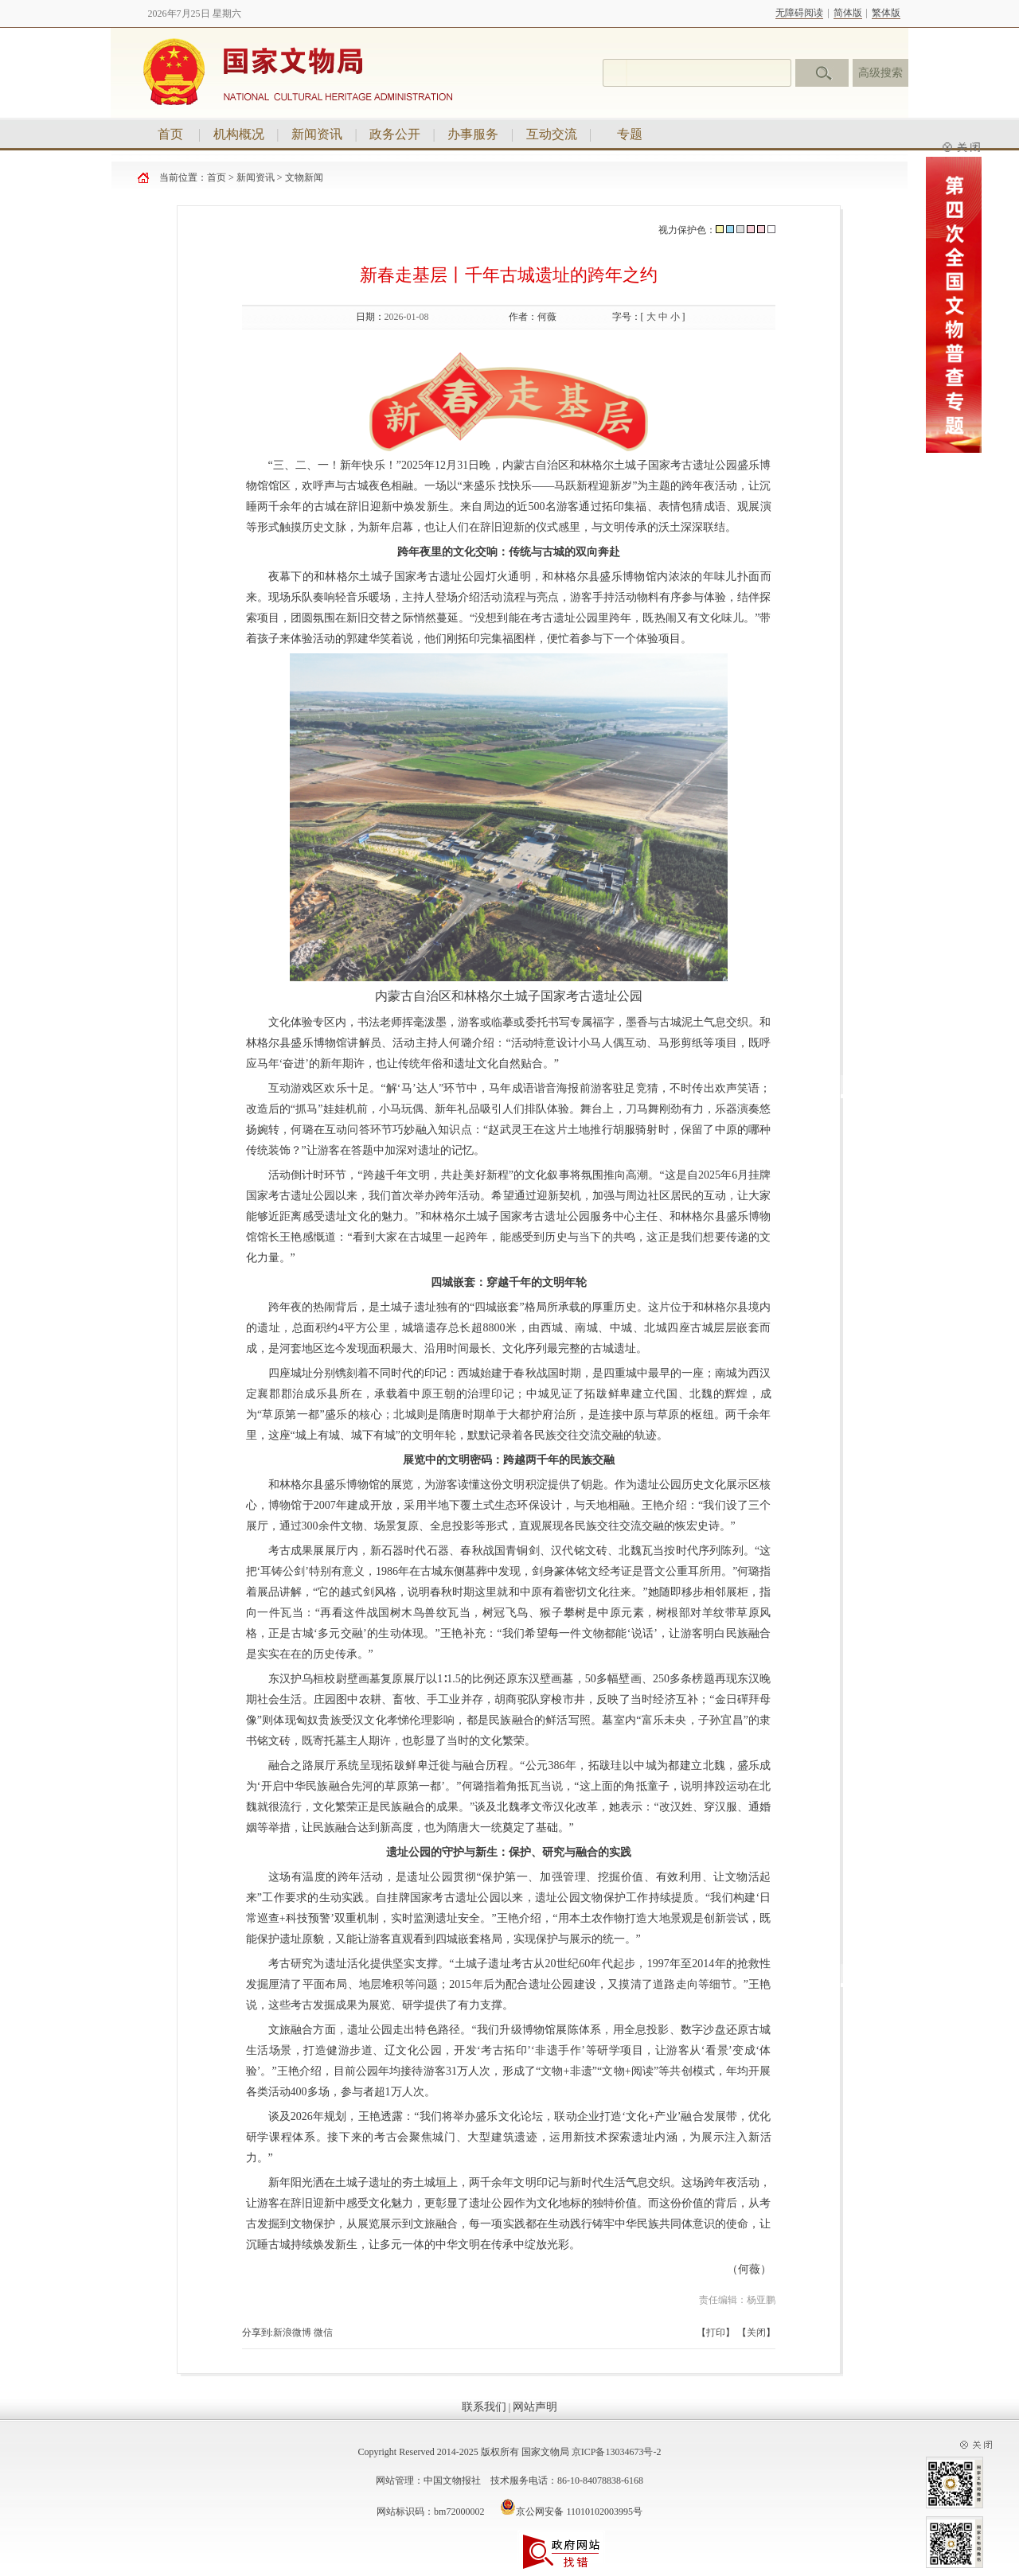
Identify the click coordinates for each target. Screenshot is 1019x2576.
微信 (323, 2332)
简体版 (848, 12)
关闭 (756, 2332)
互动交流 (551, 134)
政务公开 (394, 134)
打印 (715, 2332)
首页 (170, 134)
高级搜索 (880, 73)
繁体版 (886, 12)
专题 (629, 134)
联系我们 (484, 2407)
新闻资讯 (316, 134)
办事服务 (472, 134)
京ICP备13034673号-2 (617, 2451)
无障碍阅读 (799, 12)
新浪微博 (292, 2332)
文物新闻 (304, 177)
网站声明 (535, 2407)
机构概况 (238, 134)
